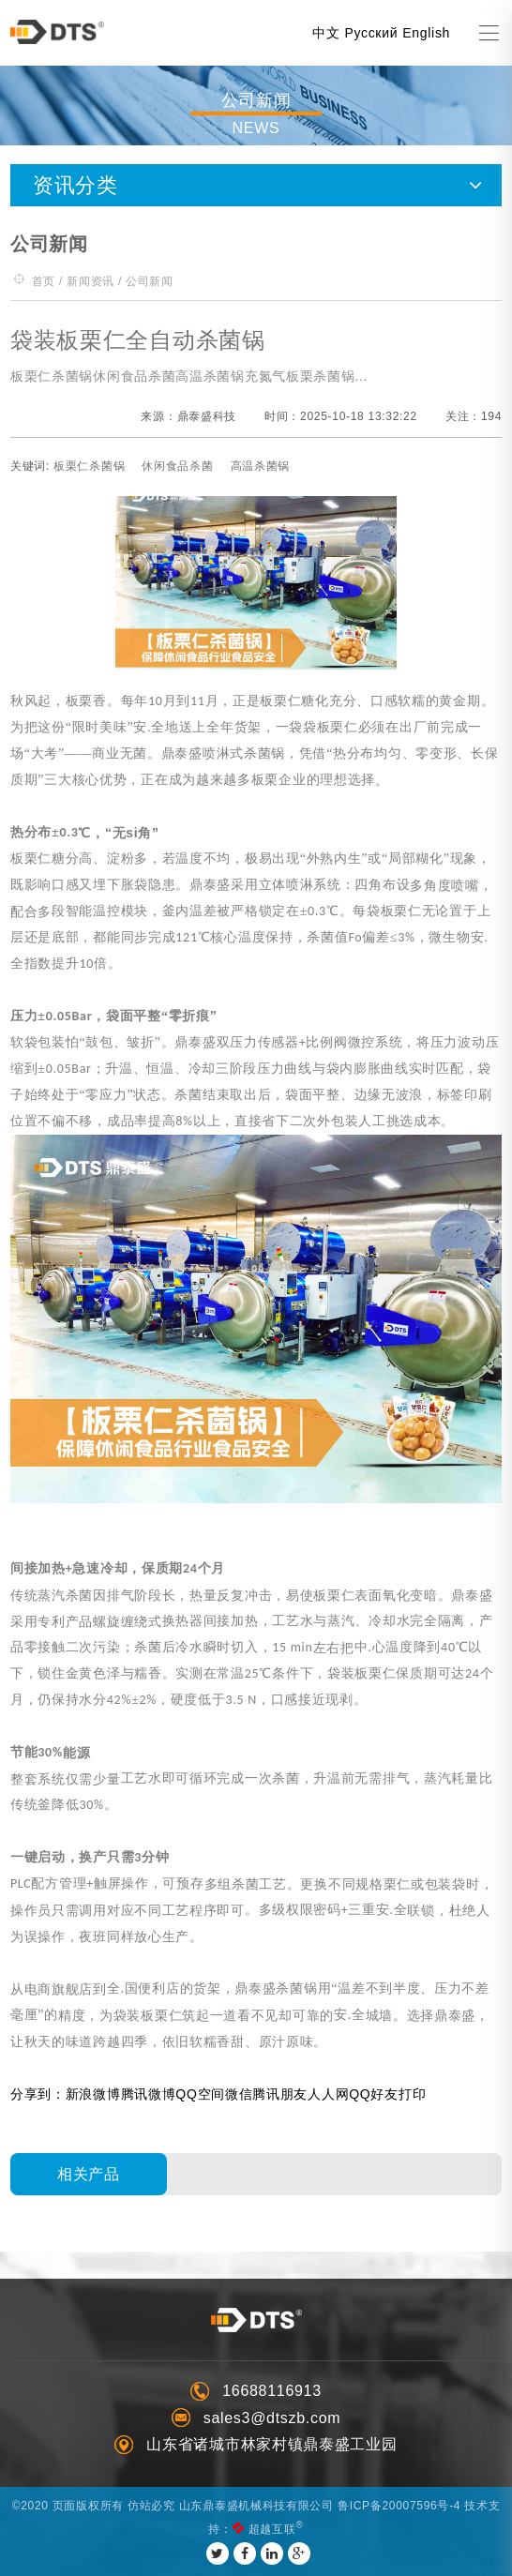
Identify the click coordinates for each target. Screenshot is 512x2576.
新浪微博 (93, 2093)
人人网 (328, 2093)
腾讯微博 (148, 2093)
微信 (238, 2093)
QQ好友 (374, 2093)
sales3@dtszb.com (272, 2418)
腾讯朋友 (280, 2093)
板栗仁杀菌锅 (89, 466)
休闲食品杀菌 (177, 466)
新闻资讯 (90, 281)
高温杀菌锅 (261, 466)
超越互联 (272, 2529)
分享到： (38, 2093)
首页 (43, 281)
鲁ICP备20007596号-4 (399, 2505)
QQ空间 (200, 2093)
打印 (412, 2093)
